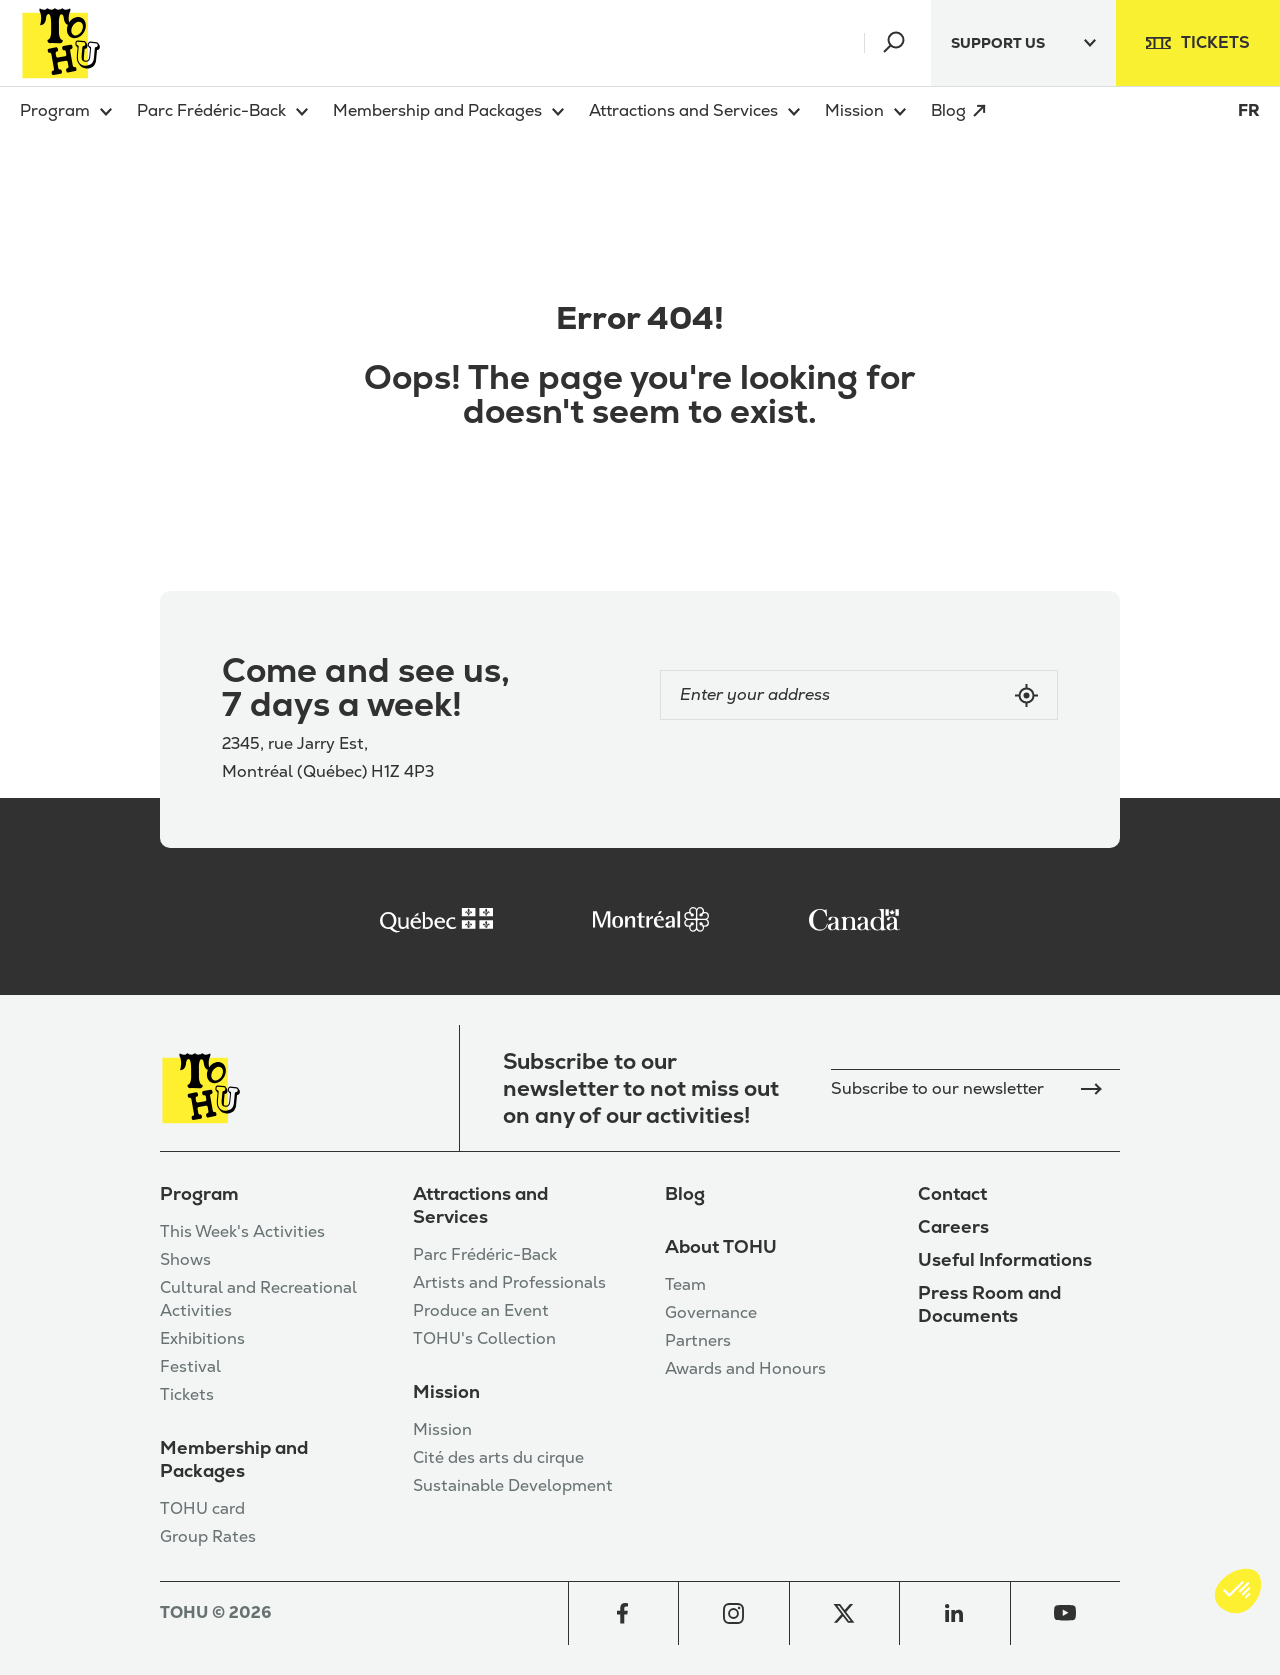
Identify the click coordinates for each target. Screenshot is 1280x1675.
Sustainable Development (513, 1485)
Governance (711, 1312)
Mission (446, 1391)
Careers (953, 1226)
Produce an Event (481, 1310)
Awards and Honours (745, 1368)
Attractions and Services (480, 1205)
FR (1249, 111)
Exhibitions (202, 1338)
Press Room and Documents (989, 1304)
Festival (190, 1366)
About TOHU (721, 1246)
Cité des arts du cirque (498, 1457)
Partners (698, 1340)
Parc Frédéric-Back (485, 1254)
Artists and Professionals (509, 1282)
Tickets (187, 1394)
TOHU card (202, 1508)
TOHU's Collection (484, 1338)
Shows (185, 1259)
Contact (952, 1193)
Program (199, 1193)
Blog (685, 1193)
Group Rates (208, 1536)
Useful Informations (1005, 1259)
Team (685, 1284)
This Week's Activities (242, 1231)
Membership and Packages (234, 1459)
